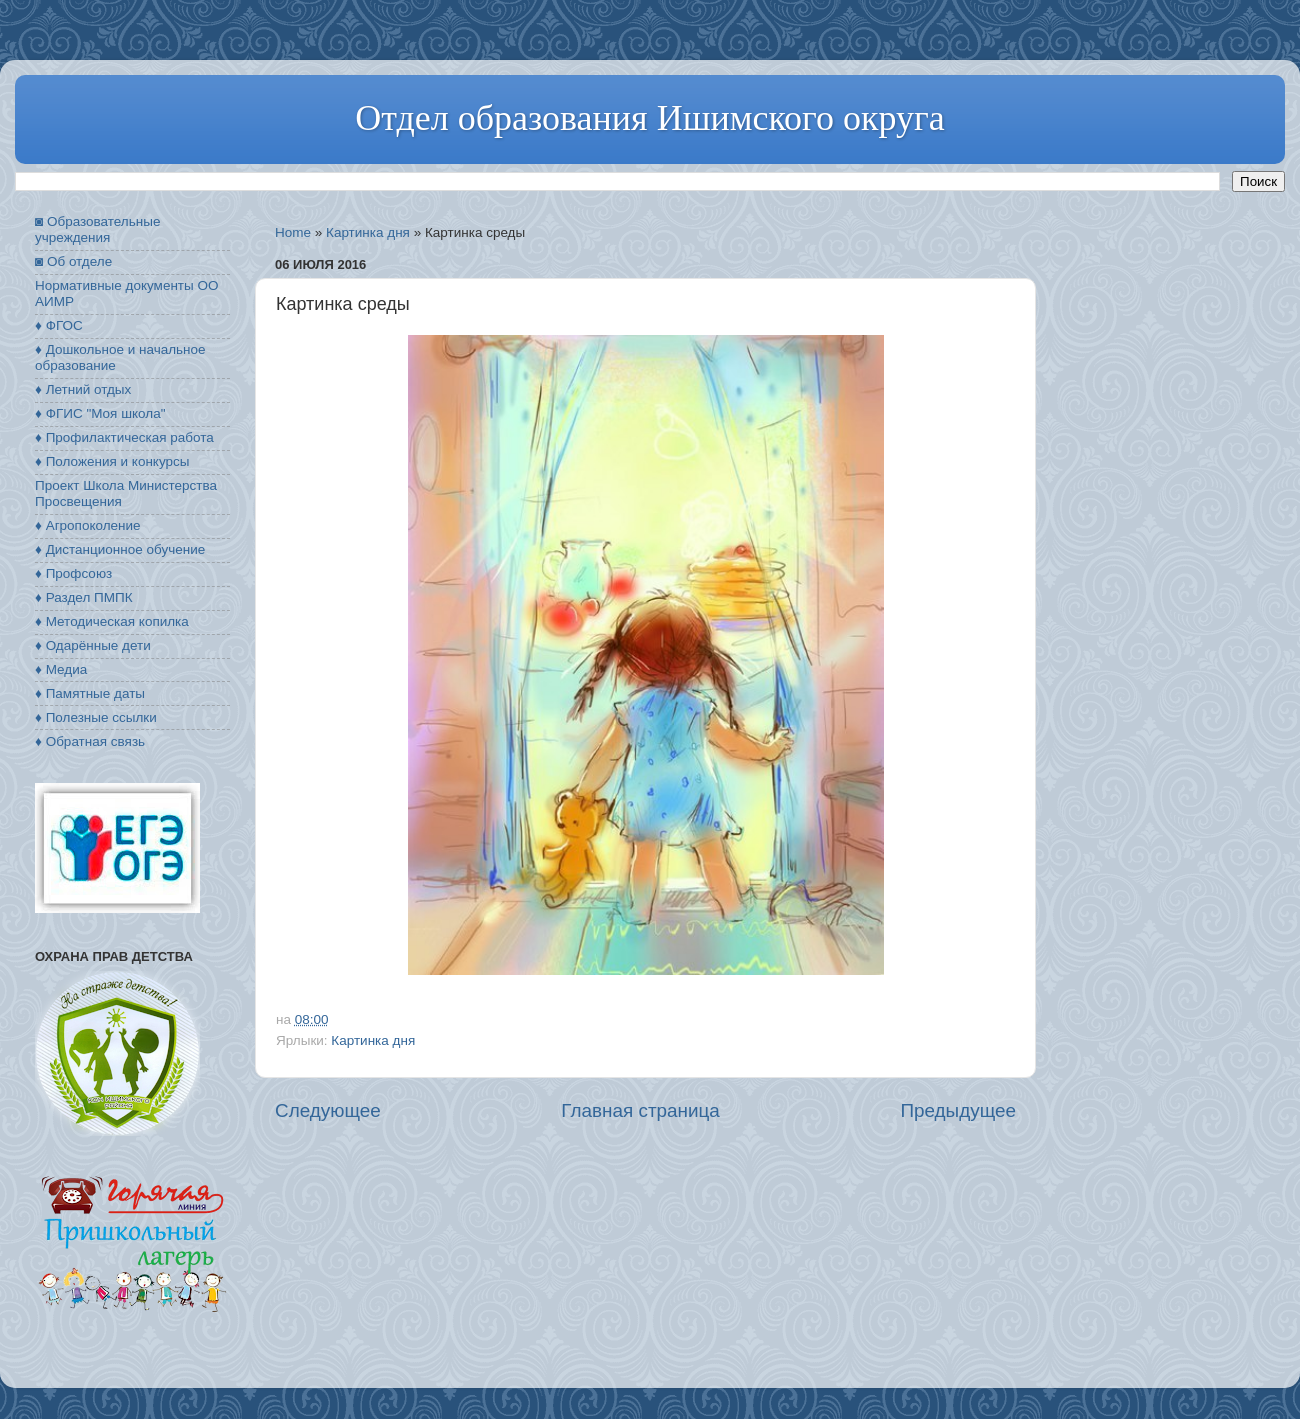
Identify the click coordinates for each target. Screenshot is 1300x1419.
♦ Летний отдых (83, 389)
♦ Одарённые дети (93, 645)
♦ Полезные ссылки (96, 717)
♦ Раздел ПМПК (84, 597)
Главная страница (640, 1110)
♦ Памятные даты (90, 693)
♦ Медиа (61, 669)
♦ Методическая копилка (112, 621)
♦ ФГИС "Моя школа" (100, 413)
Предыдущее (958, 1110)
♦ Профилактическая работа (124, 437)
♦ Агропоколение (88, 525)
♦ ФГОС (59, 325)
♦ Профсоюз (73, 573)
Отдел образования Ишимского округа (649, 118)
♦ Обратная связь (90, 741)
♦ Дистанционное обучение (120, 549)
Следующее (328, 1110)
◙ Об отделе (73, 261)
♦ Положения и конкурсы (112, 461)
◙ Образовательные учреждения (97, 229)
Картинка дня (368, 232)
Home (293, 232)
